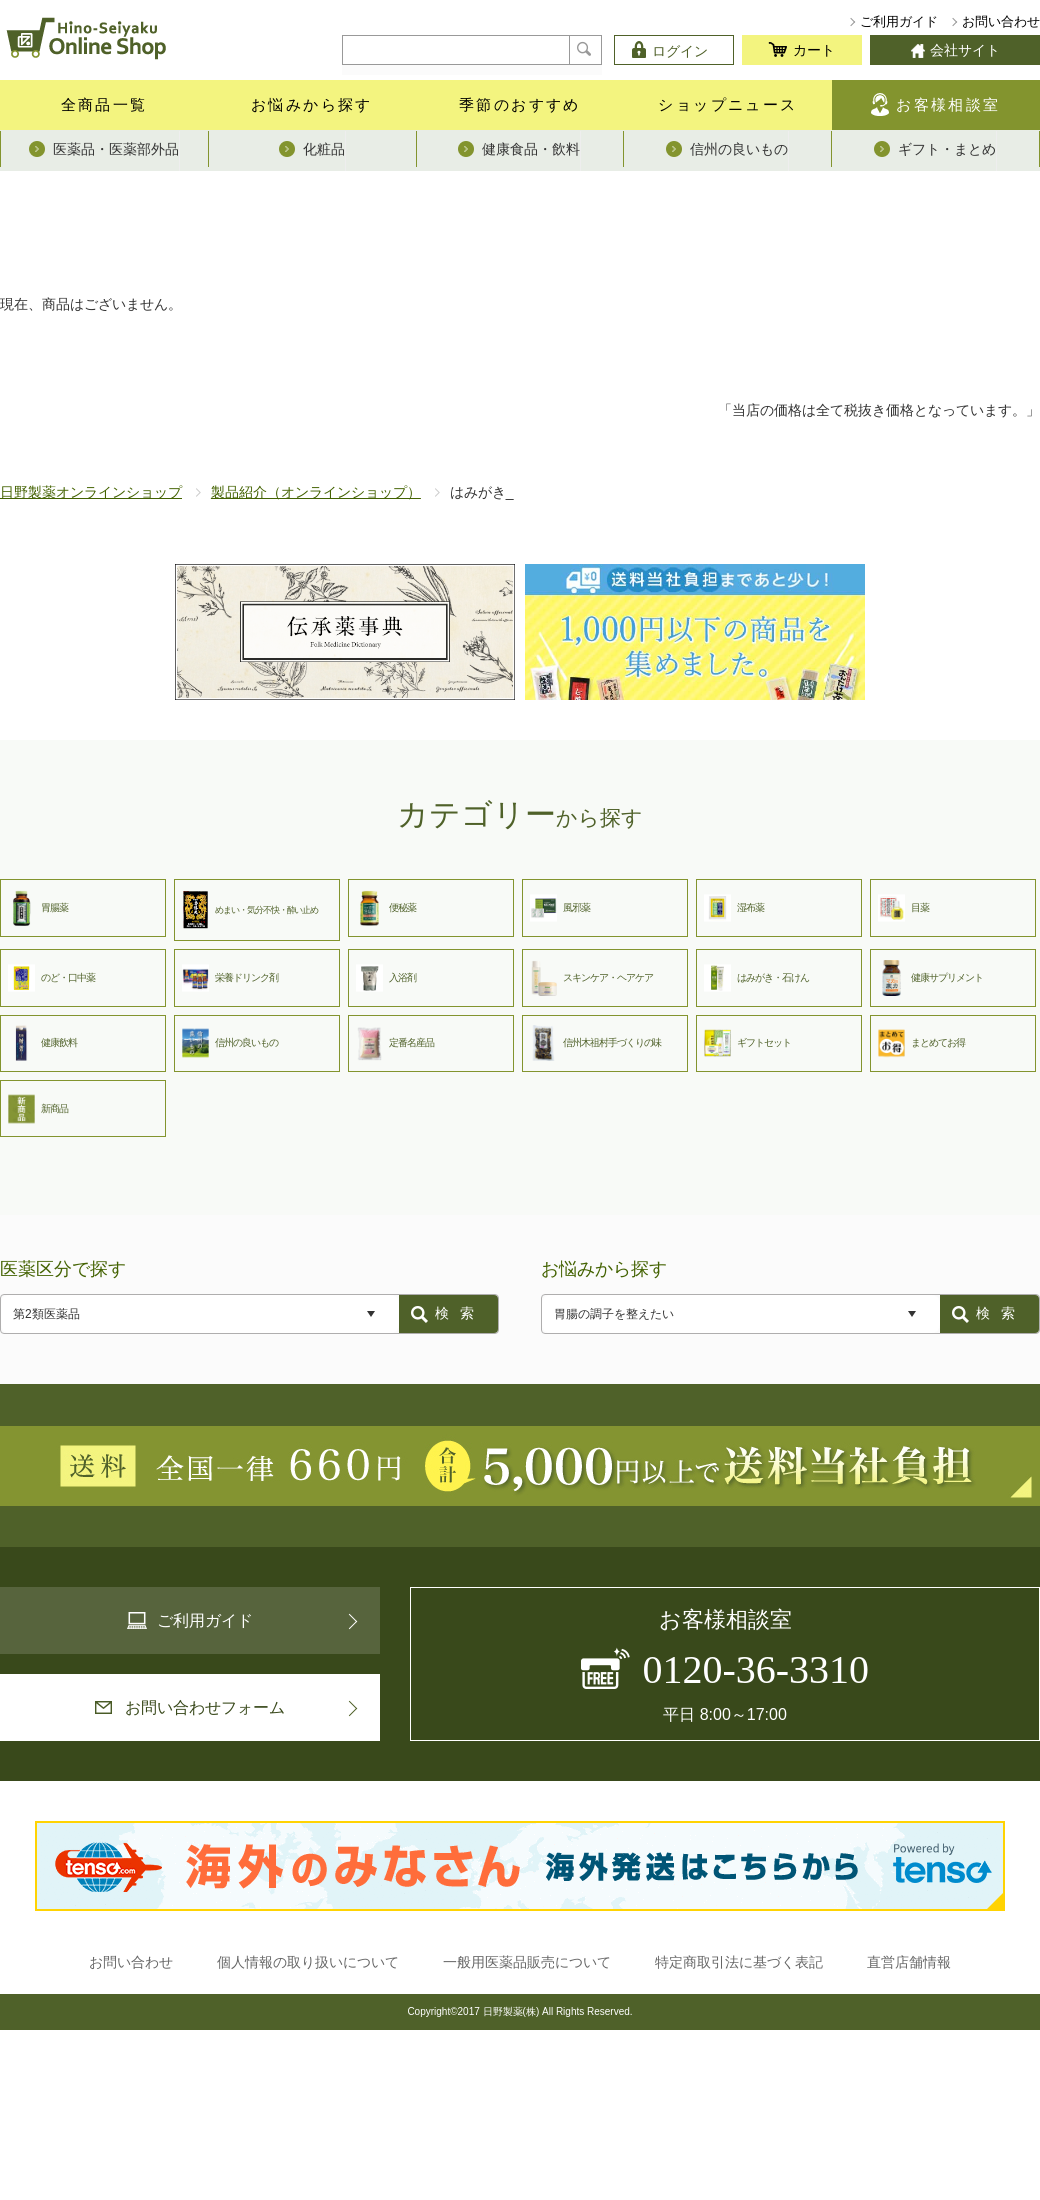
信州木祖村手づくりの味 (596, 1043)
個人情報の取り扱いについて (308, 1962)
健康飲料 (42, 1043)
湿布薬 (734, 908)
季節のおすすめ (520, 104)
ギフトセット (747, 1043)
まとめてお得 (921, 1043)
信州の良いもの (230, 1043)
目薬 (903, 908)
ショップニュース (727, 104)
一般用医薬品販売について (527, 1962)
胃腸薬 (38, 908)
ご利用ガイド (899, 21)
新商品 (38, 1109)
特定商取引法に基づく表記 (739, 1962)
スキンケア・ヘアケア (591, 978)
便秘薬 (386, 908)
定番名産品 (395, 1043)
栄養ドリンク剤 (230, 978)
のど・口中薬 (51, 978)
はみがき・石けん (756, 978)
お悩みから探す (312, 104)
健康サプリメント (930, 978)
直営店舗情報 (909, 1962)
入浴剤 (386, 978)
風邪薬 (560, 908)
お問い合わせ (1001, 21)
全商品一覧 (104, 104)
